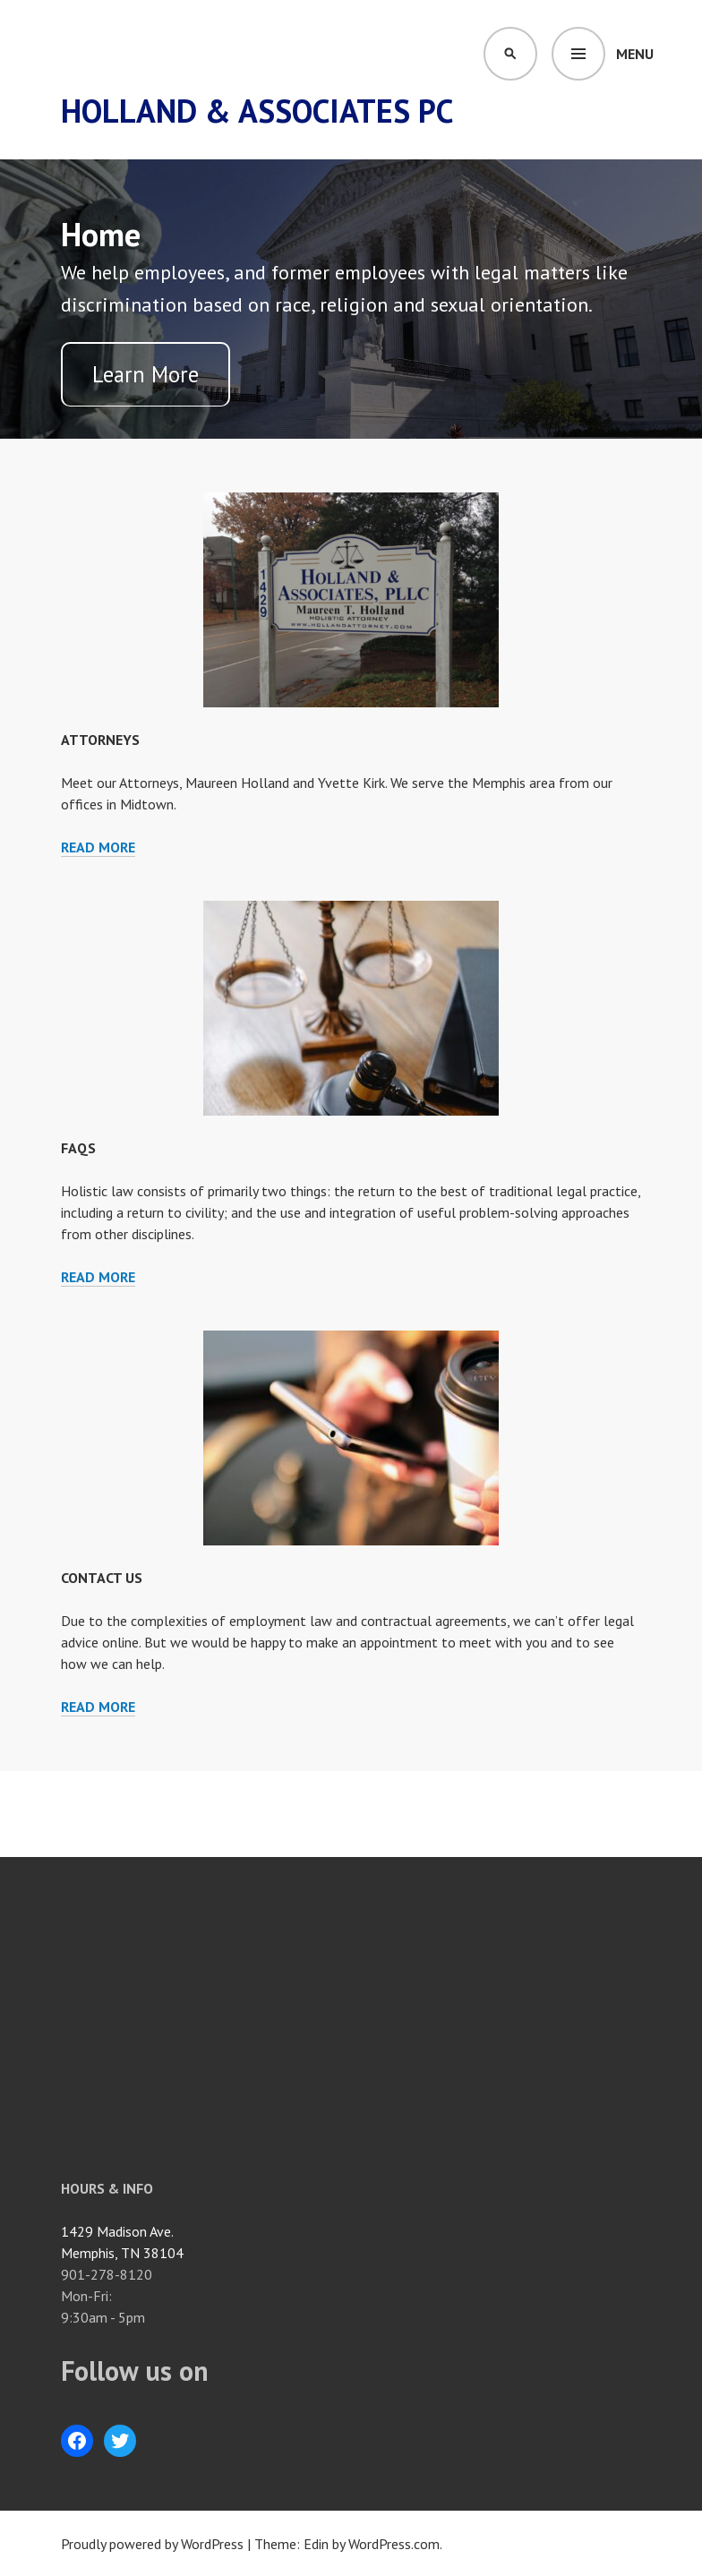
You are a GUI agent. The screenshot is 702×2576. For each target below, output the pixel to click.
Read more (98, 847)
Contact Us (101, 1578)
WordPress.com (394, 2544)
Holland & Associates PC (257, 111)
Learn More (145, 374)
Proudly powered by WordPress (152, 2544)
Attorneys (100, 740)
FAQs (78, 1148)
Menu (635, 54)
